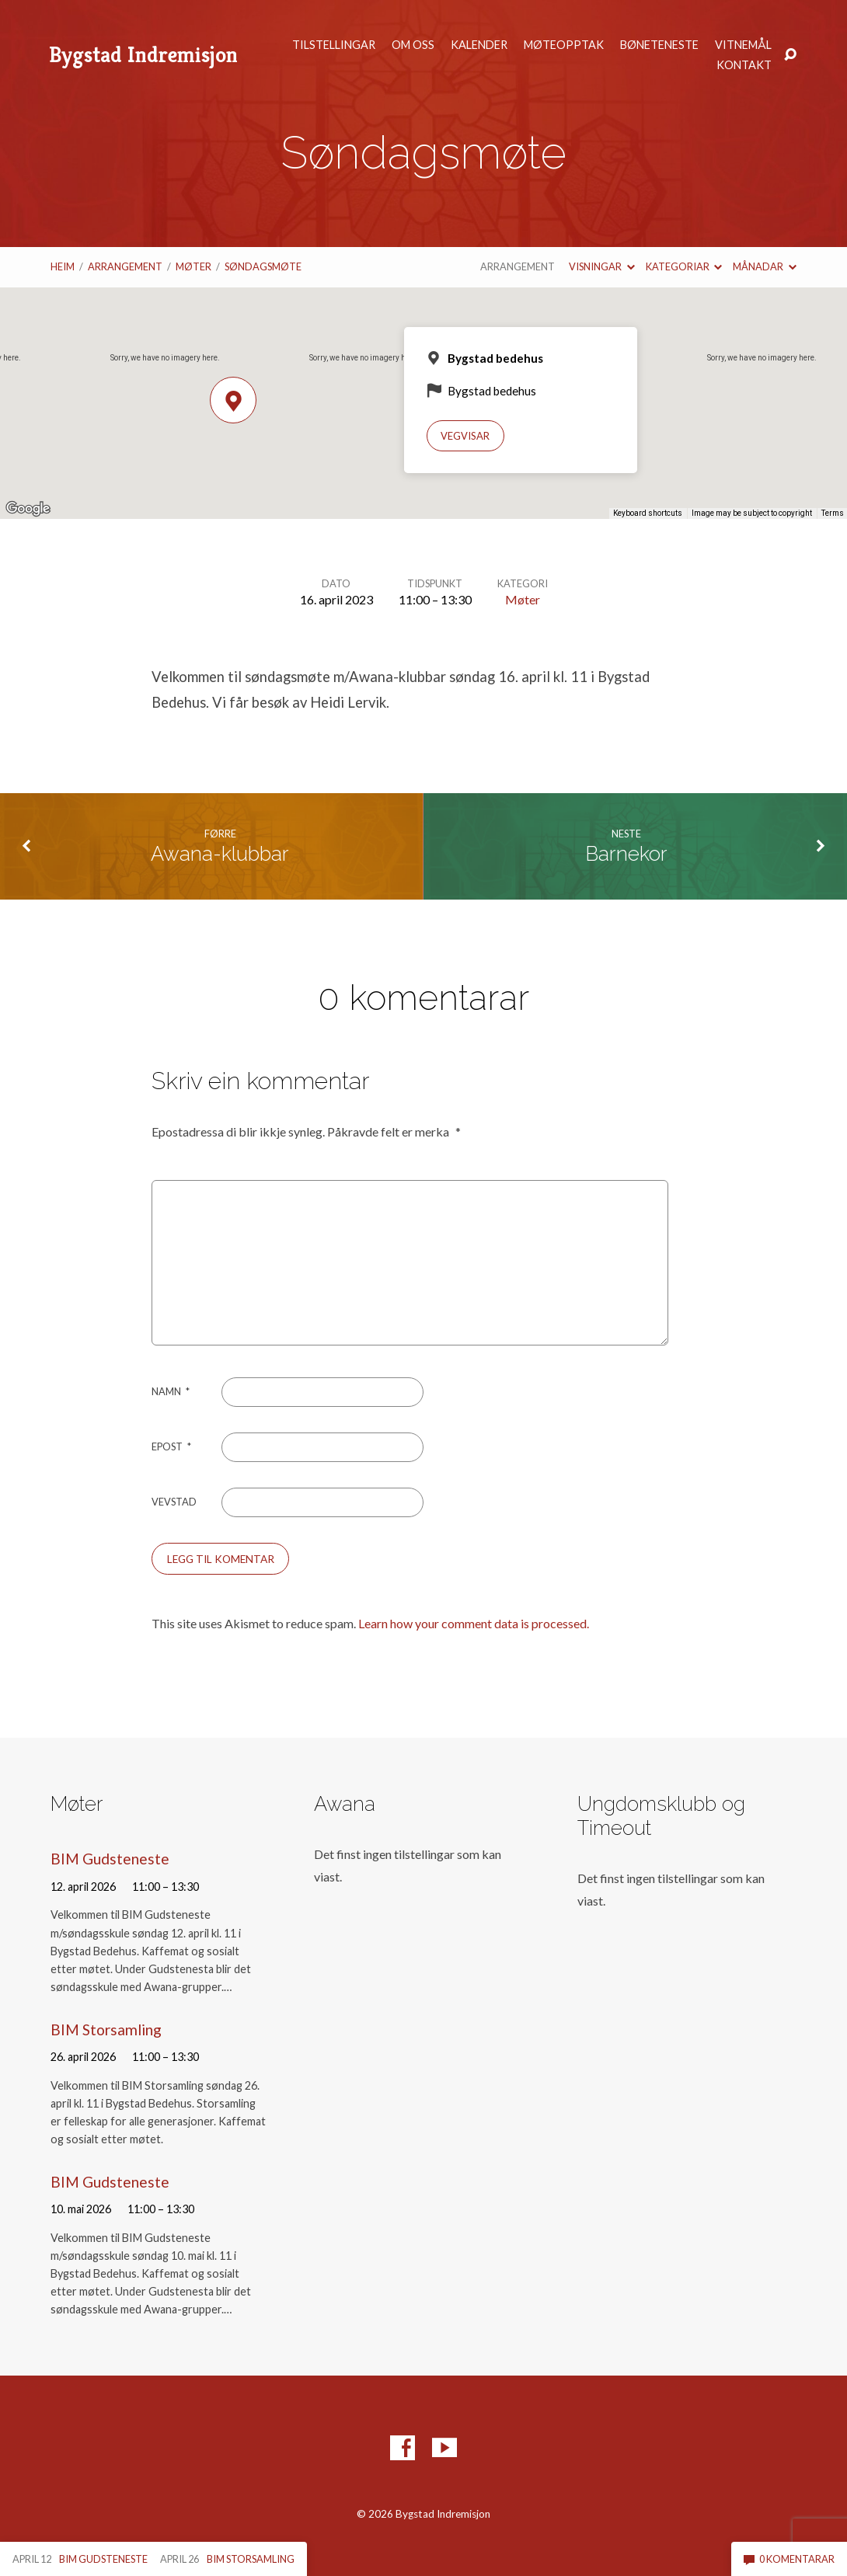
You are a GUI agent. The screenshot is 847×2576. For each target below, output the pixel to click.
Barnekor (626, 853)
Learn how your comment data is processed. (473, 1623)
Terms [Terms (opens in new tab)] (832, 513)
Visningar (601, 266)
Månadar (764, 266)
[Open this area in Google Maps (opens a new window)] (28, 509)
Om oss (413, 45)
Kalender (479, 45)
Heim (63, 266)
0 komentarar (789, 2559)
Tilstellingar (333, 45)
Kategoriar (684, 266)
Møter (193, 266)
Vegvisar (465, 436)
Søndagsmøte (263, 266)
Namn (171, 1391)
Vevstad (174, 1501)
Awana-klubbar (220, 853)
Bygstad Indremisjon (143, 54)
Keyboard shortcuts (647, 513)
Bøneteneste (659, 45)
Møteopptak (564, 45)
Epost (171, 1446)
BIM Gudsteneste (110, 1859)
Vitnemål (743, 45)
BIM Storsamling (106, 2029)
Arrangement (125, 266)
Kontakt (744, 65)
